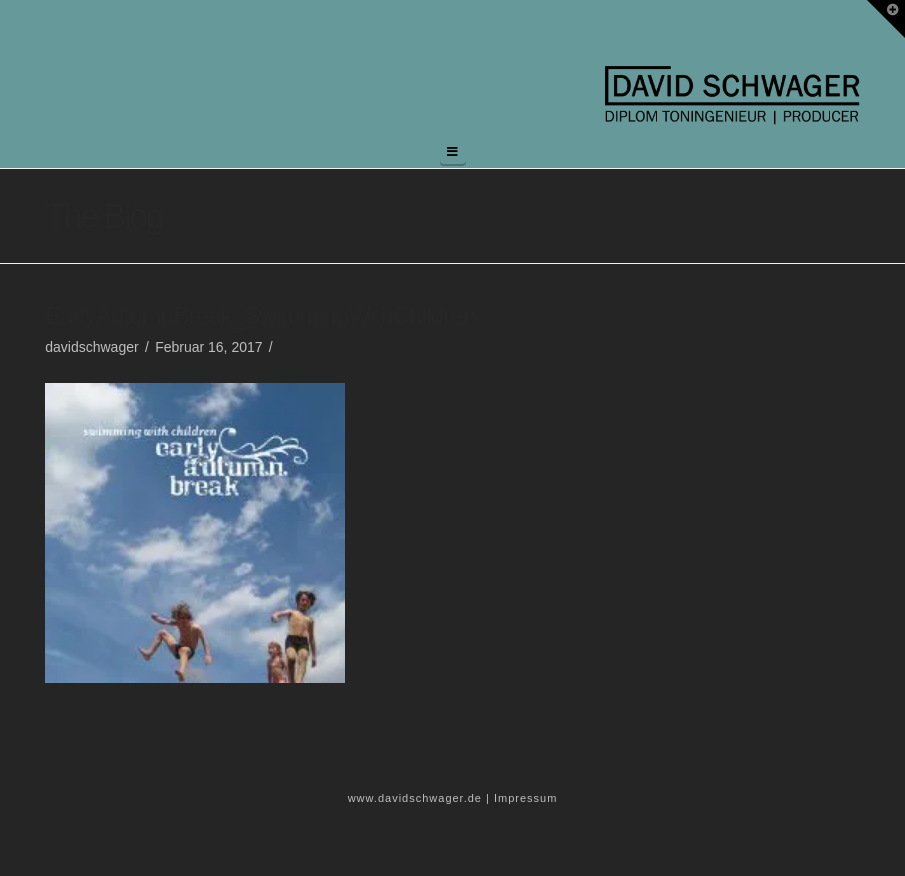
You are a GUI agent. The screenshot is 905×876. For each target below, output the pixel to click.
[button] (453, 152)
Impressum (525, 798)
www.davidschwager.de (415, 798)
